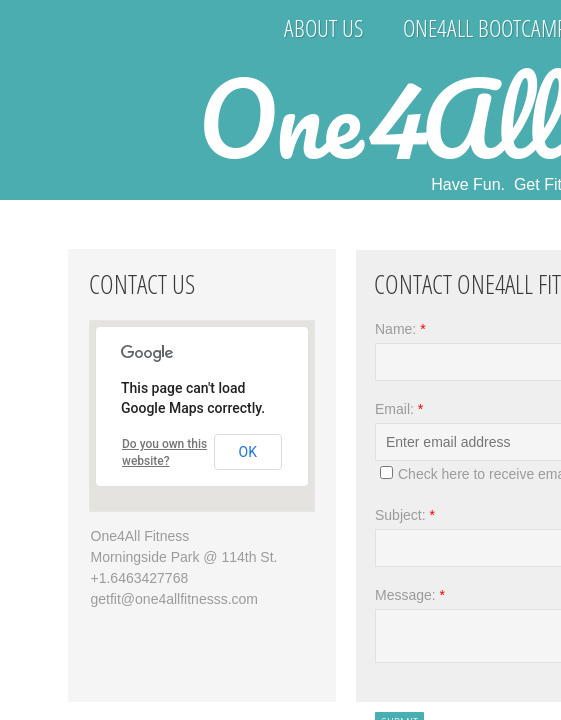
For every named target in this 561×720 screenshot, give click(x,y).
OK (248, 452)
